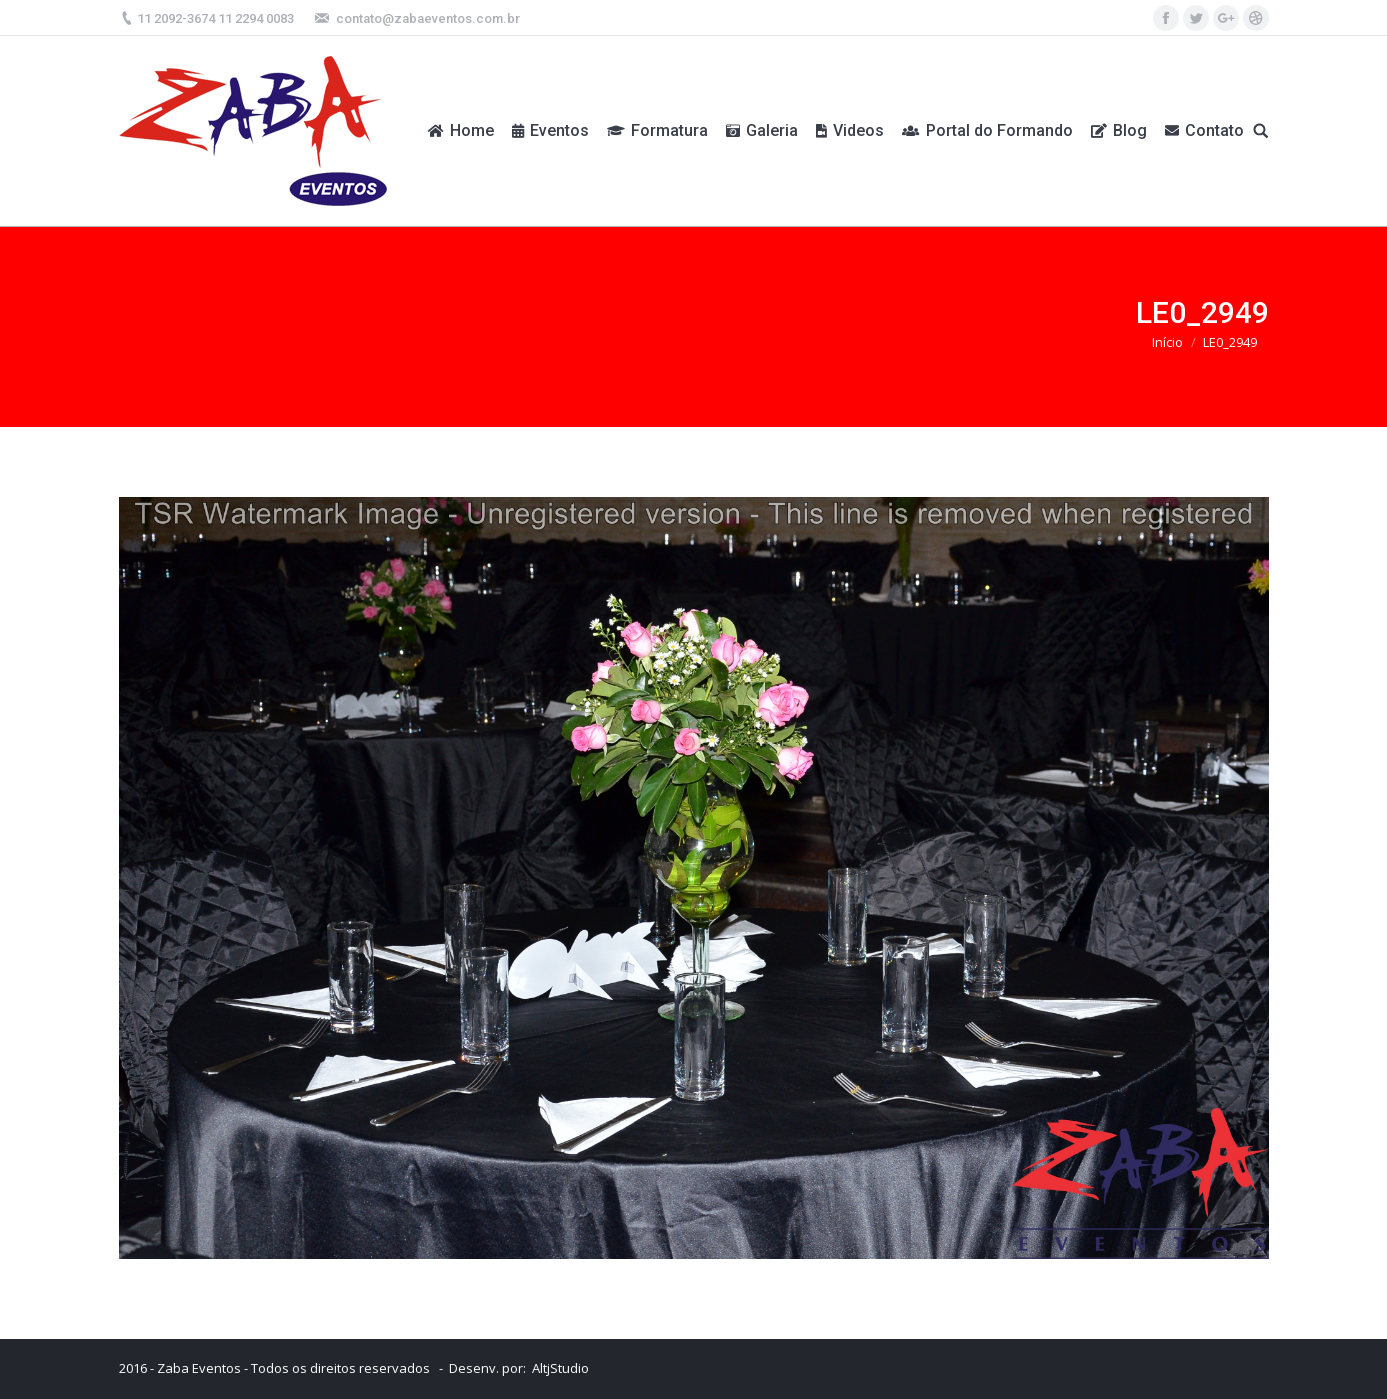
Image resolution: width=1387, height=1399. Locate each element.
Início (1167, 342)
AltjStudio (560, 1368)
